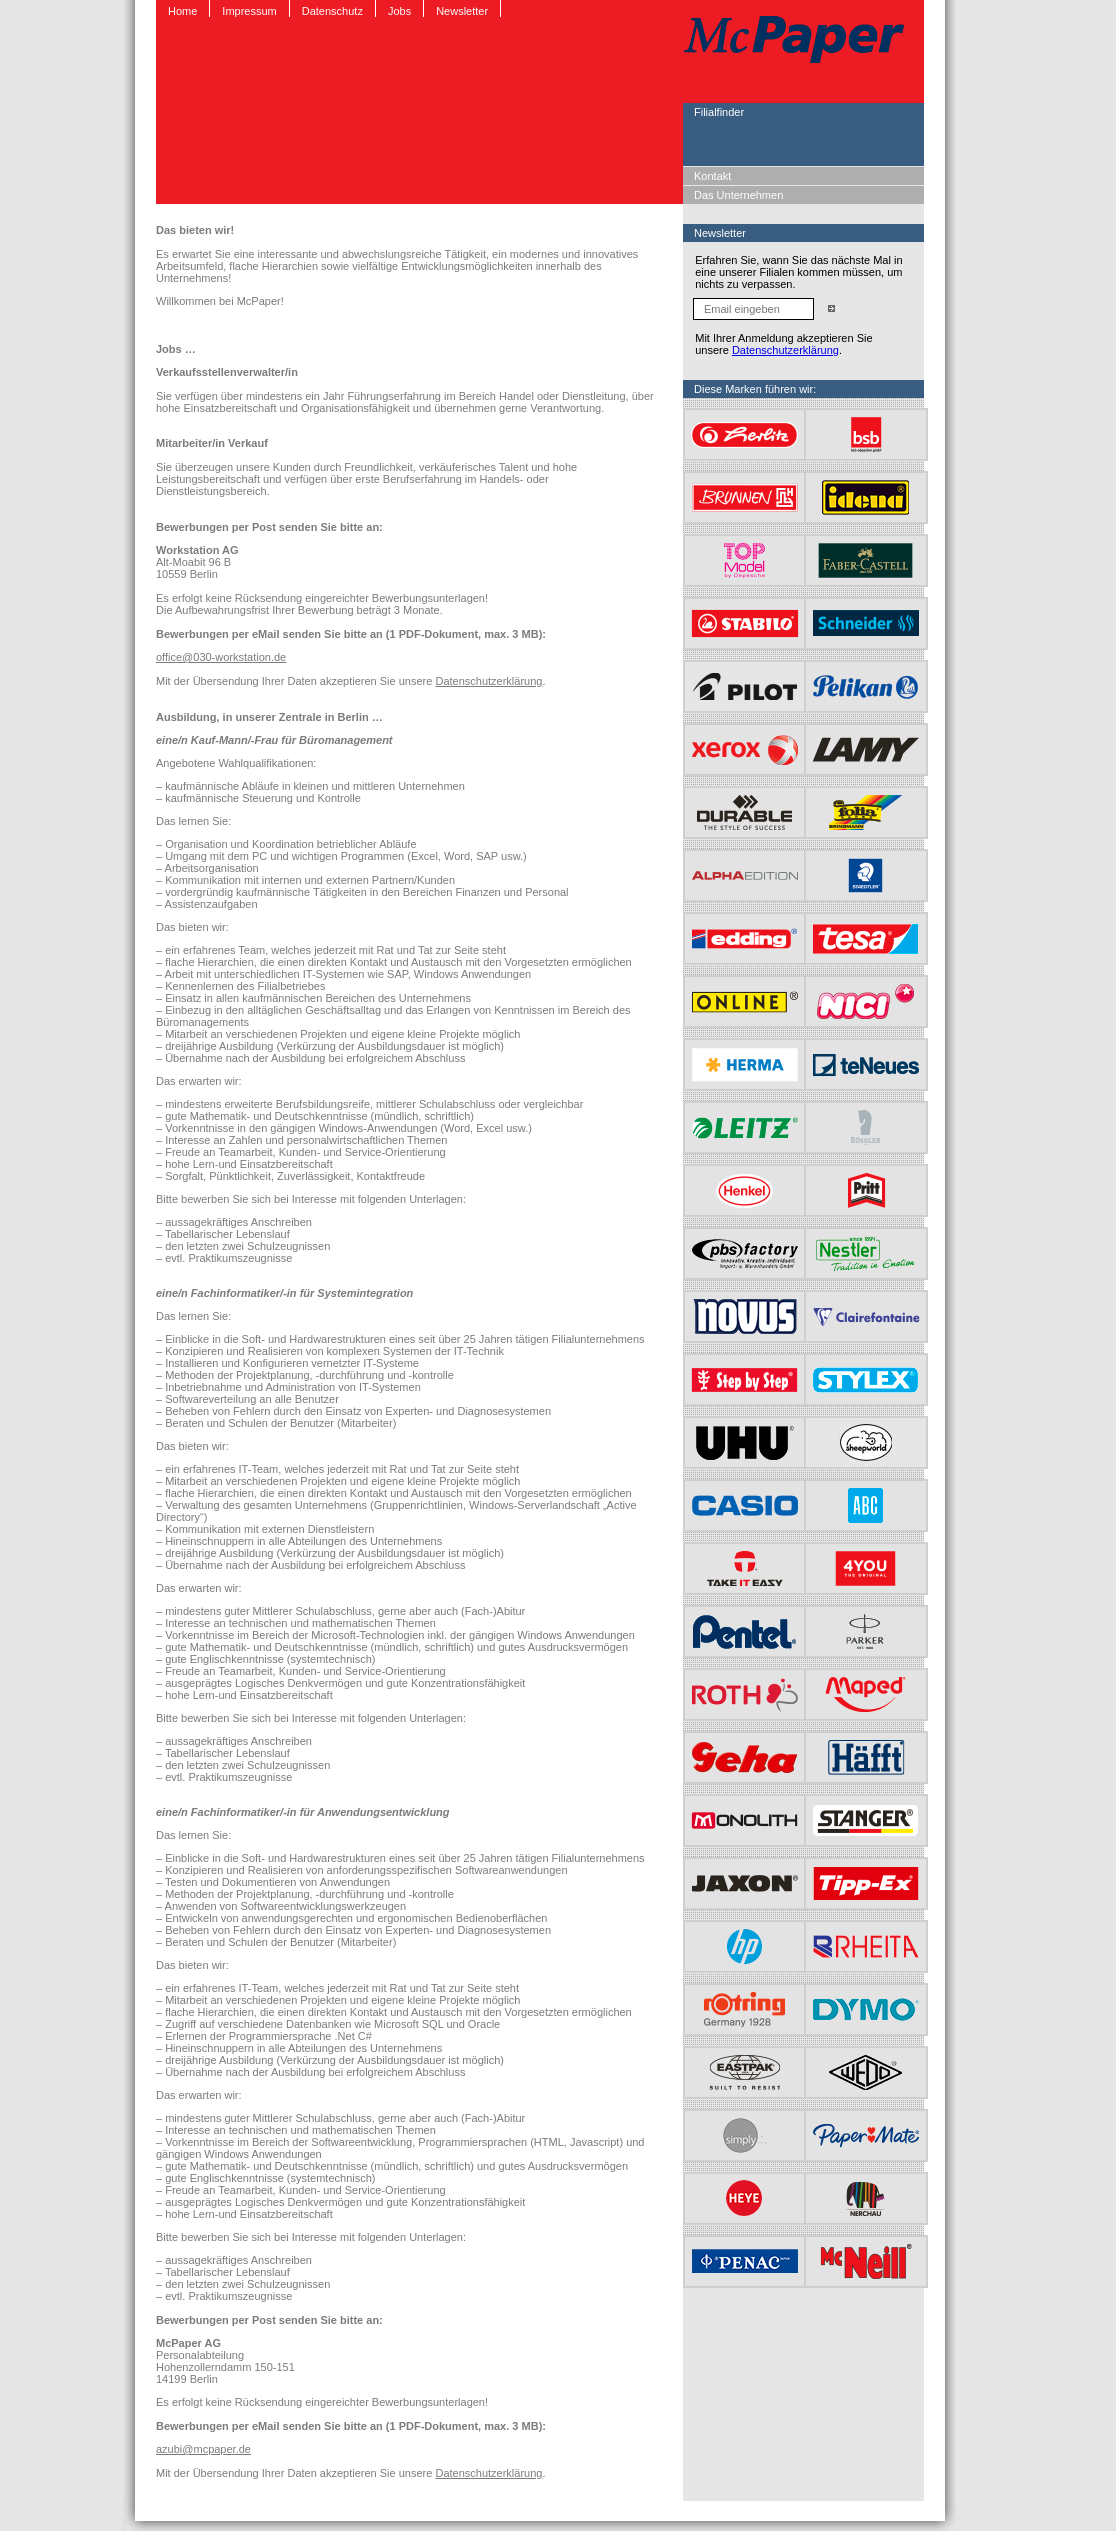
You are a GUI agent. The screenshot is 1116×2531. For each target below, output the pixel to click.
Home (182, 11)
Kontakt (712, 176)
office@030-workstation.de (221, 657)
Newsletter (462, 11)
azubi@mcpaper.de (203, 2449)
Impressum (249, 11)
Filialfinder (719, 112)
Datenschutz (332, 11)
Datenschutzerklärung (488, 681)
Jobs (399, 11)
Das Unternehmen (738, 195)
